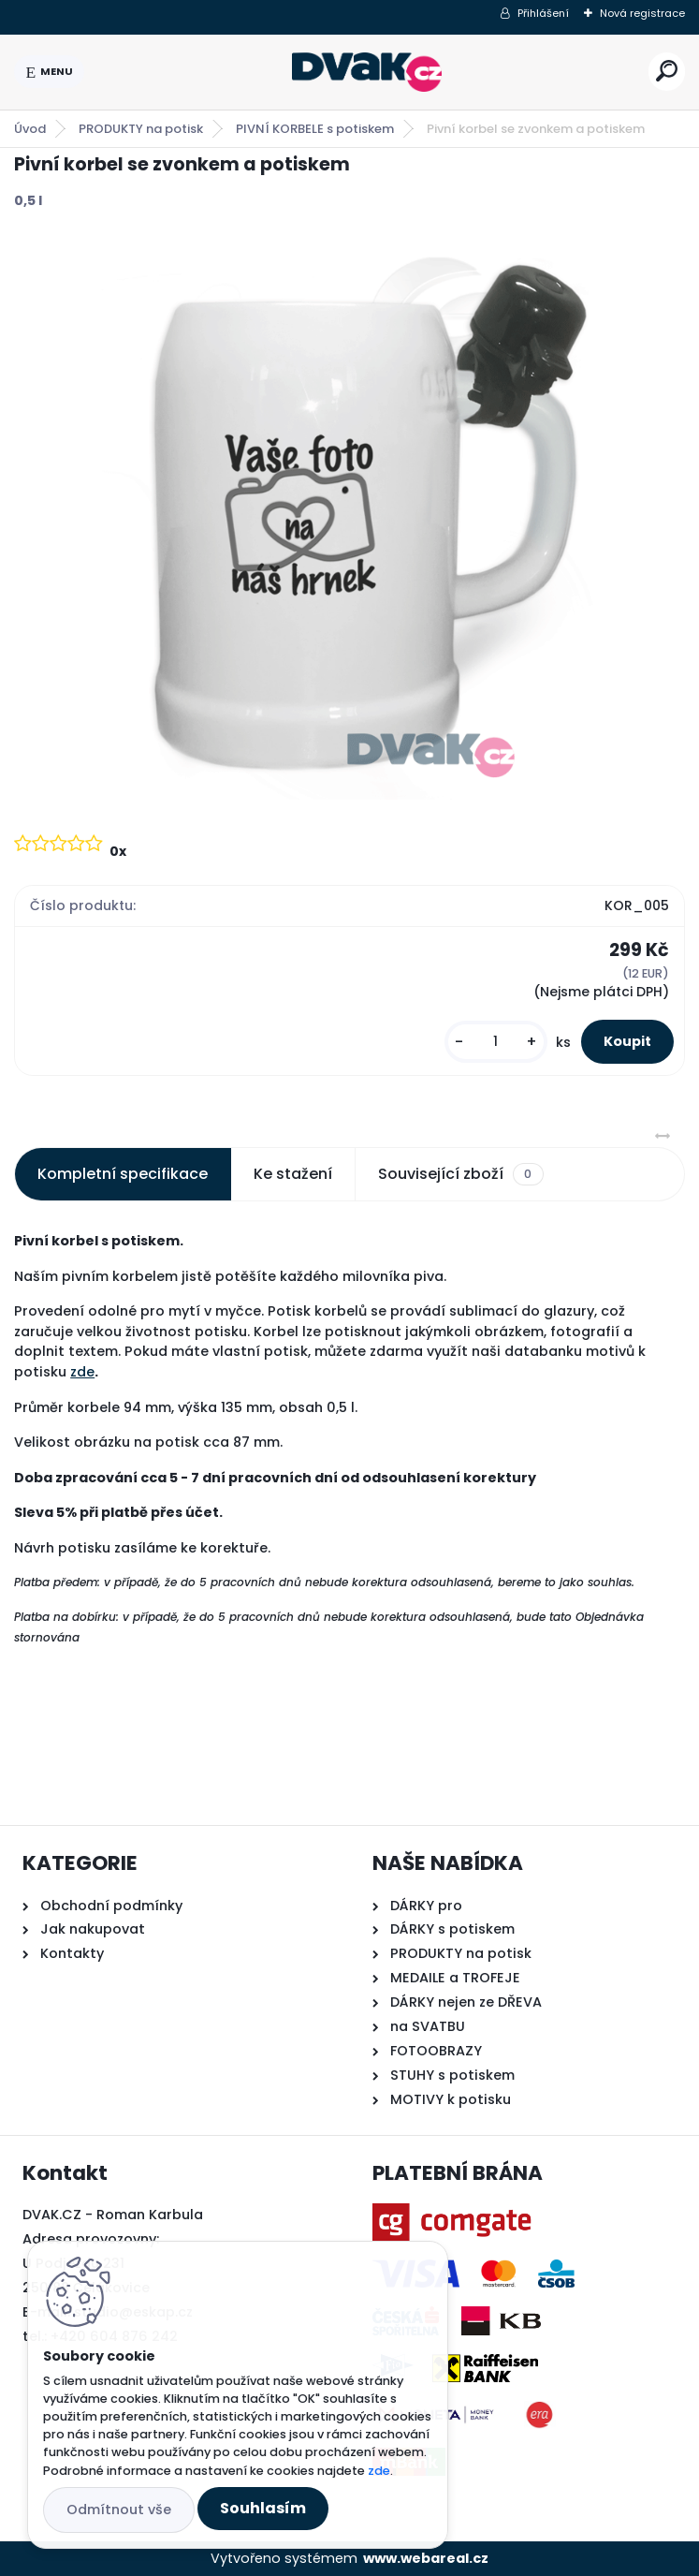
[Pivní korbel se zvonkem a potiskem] (350, 519)
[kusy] (495, 1042)
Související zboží (460, 1174)
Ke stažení (293, 1174)
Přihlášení (543, 13)
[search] (666, 70)
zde (82, 1371)
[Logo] (367, 72)
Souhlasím (263, 2508)
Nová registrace (642, 13)
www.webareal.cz (425, 2558)
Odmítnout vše (118, 2509)
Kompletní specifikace (122, 1174)
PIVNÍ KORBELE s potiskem (315, 129)
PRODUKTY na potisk (141, 129)
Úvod (30, 129)
